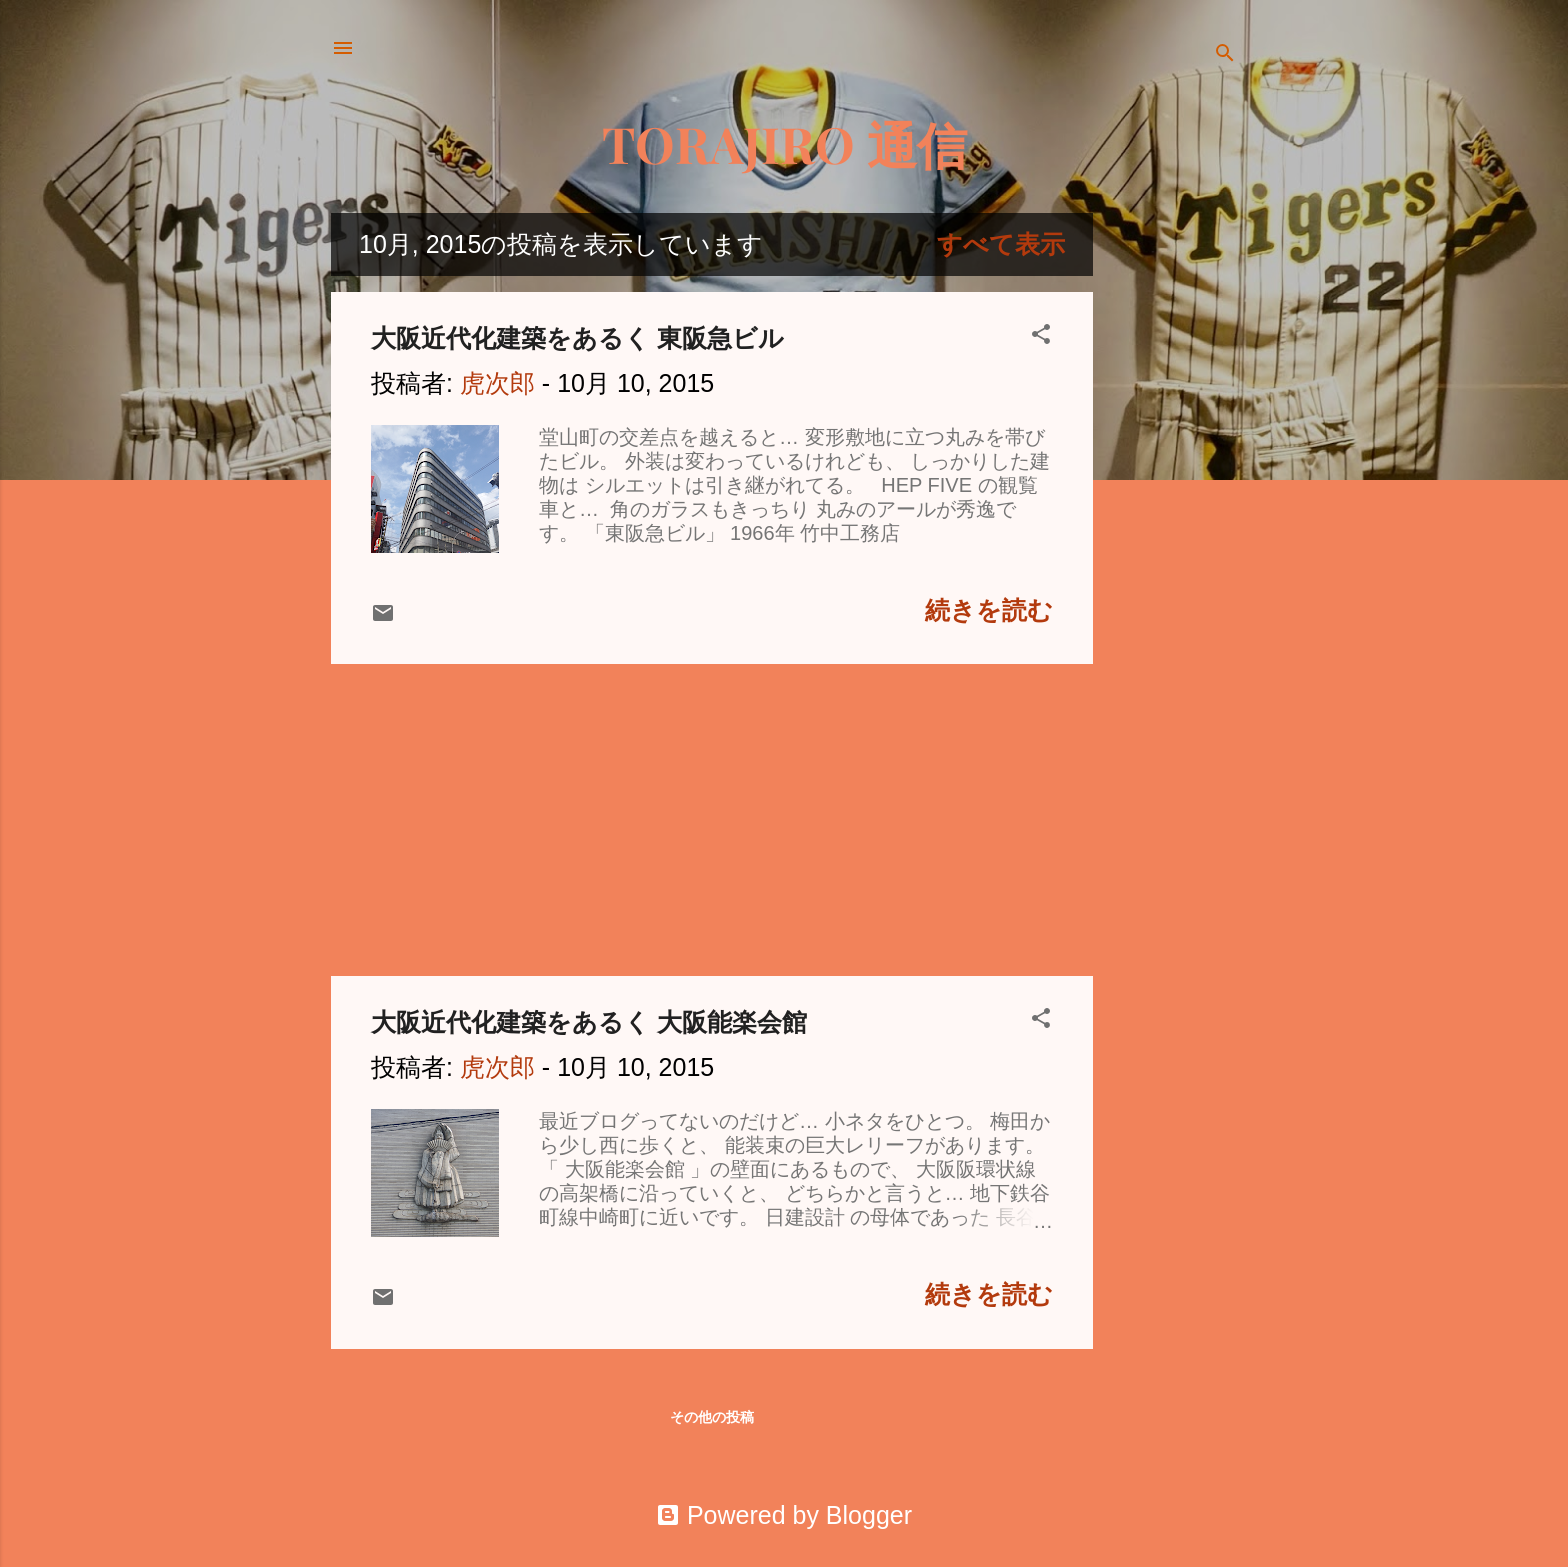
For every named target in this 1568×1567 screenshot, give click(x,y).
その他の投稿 (712, 1417)
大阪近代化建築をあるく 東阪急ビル (577, 338)
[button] (1041, 335)
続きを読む (989, 610)
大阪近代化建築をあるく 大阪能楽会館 (589, 1022)
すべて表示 (1001, 244)
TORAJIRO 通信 (784, 143)
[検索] (1225, 54)
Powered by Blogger (784, 1515)
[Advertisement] (1173, 513)
